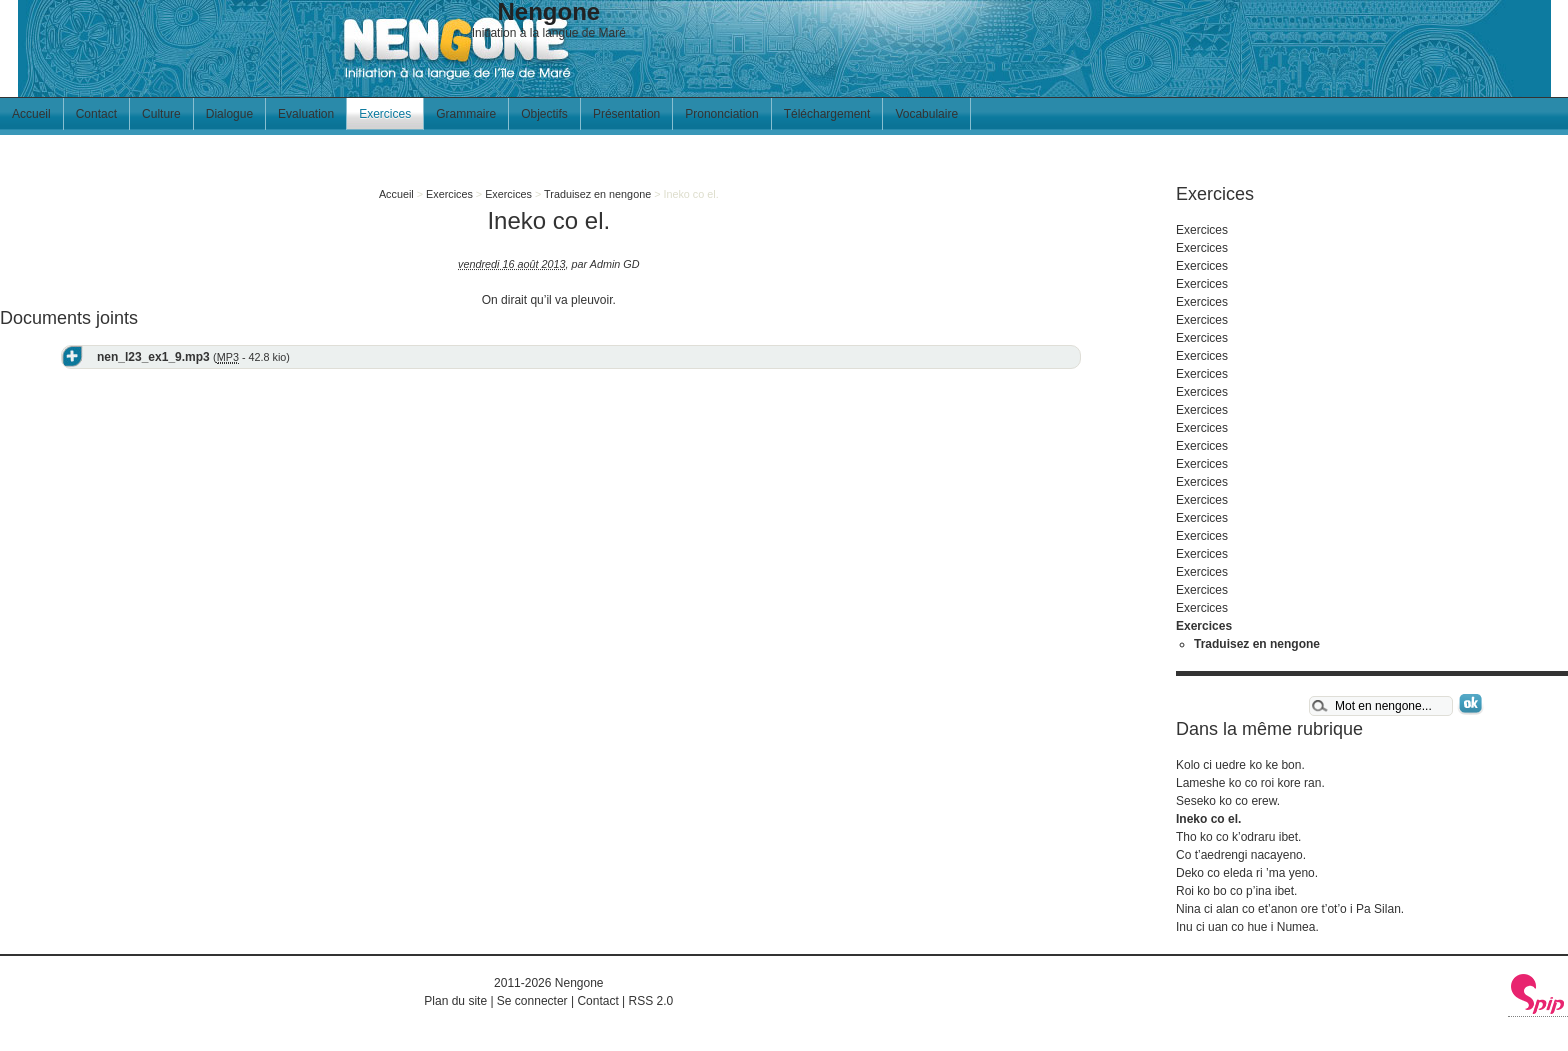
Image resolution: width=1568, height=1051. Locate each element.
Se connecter (532, 1001)
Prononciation (721, 114)
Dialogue (229, 114)
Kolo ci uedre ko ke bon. (1240, 765)
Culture (161, 114)
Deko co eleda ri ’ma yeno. (1247, 873)
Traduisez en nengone (597, 194)
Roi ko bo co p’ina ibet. (1236, 891)
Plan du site (455, 1001)
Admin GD (615, 264)
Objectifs (544, 114)
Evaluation (306, 114)
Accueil (31, 114)
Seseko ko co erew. (1228, 801)
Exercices (385, 114)
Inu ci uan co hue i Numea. (1247, 927)
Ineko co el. (1208, 819)
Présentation (626, 114)
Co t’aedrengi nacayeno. (1241, 855)
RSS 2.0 (651, 1001)
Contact (96, 114)
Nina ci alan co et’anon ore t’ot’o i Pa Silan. (1290, 909)
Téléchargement (827, 114)
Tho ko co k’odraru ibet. (1238, 837)
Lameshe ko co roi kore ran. (1250, 783)
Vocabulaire (926, 114)
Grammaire (466, 114)
